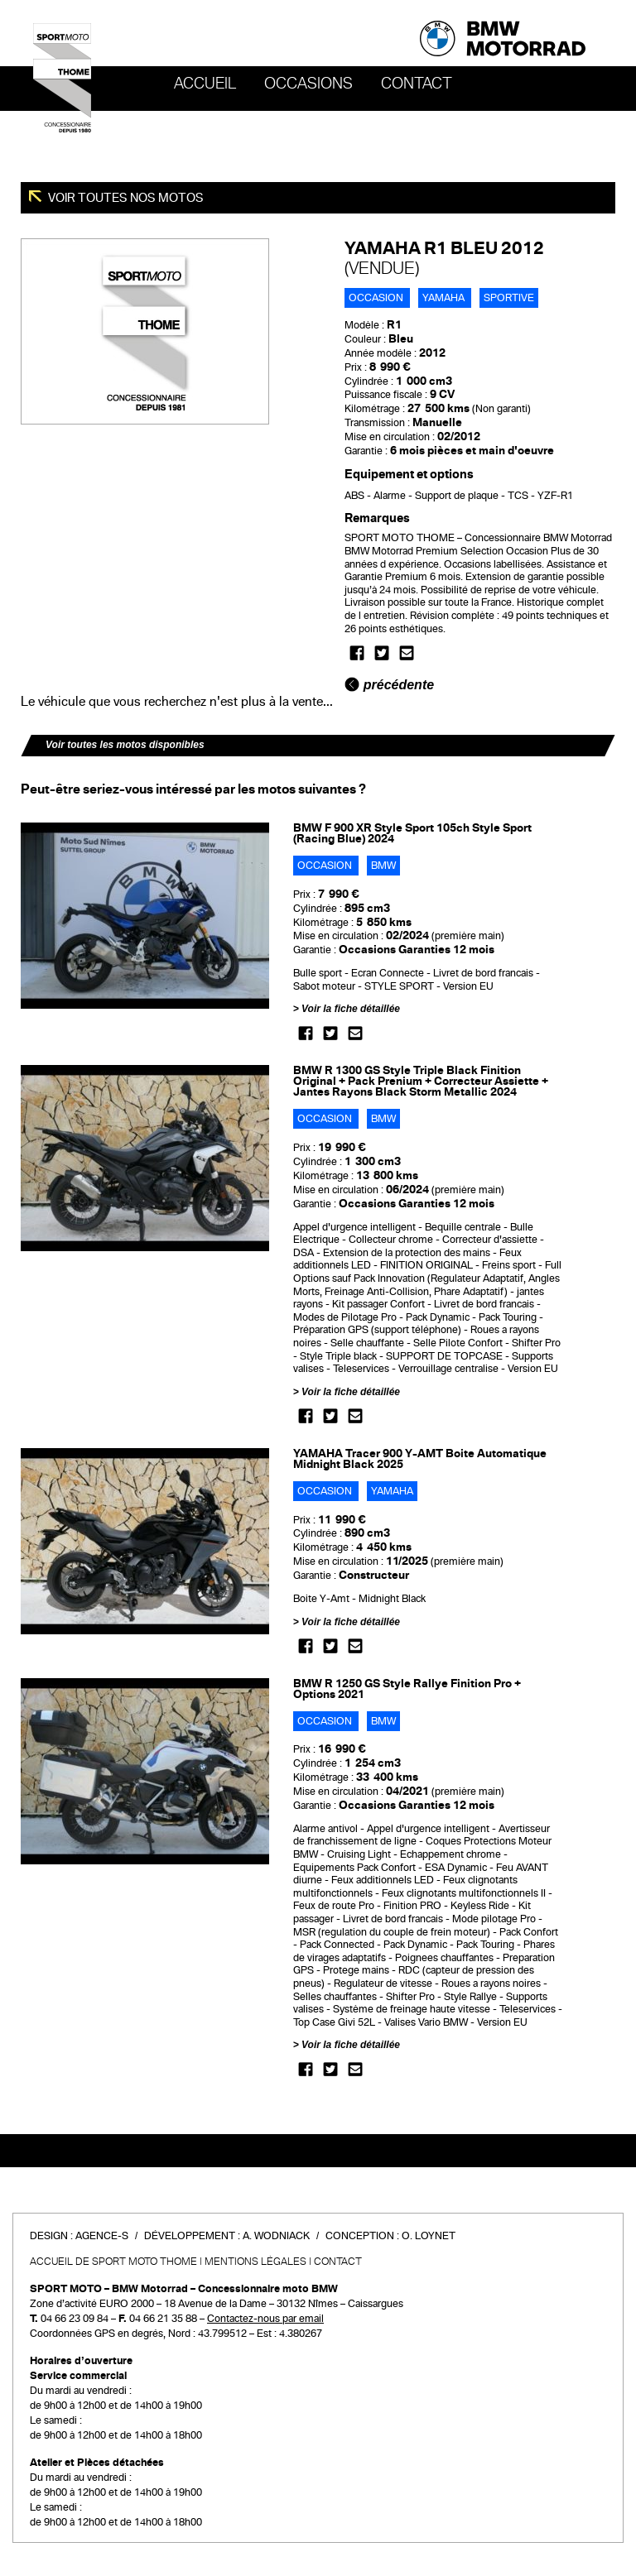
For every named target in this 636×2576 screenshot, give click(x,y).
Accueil (205, 83)
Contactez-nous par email (265, 2318)
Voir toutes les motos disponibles (125, 745)
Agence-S (101, 2236)
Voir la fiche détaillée (350, 1009)
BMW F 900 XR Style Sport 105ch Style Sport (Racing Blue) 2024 (412, 833)
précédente (389, 685)
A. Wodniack (276, 2236)
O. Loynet (428, 2236)
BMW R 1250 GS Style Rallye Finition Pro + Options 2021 (407, 1689)
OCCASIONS (308, 83)
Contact (416, 83)
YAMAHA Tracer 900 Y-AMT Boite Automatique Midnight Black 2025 (420, 1458)
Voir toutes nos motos (125, 197)
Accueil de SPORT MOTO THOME (113, 2261)
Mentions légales (255, 2261)
